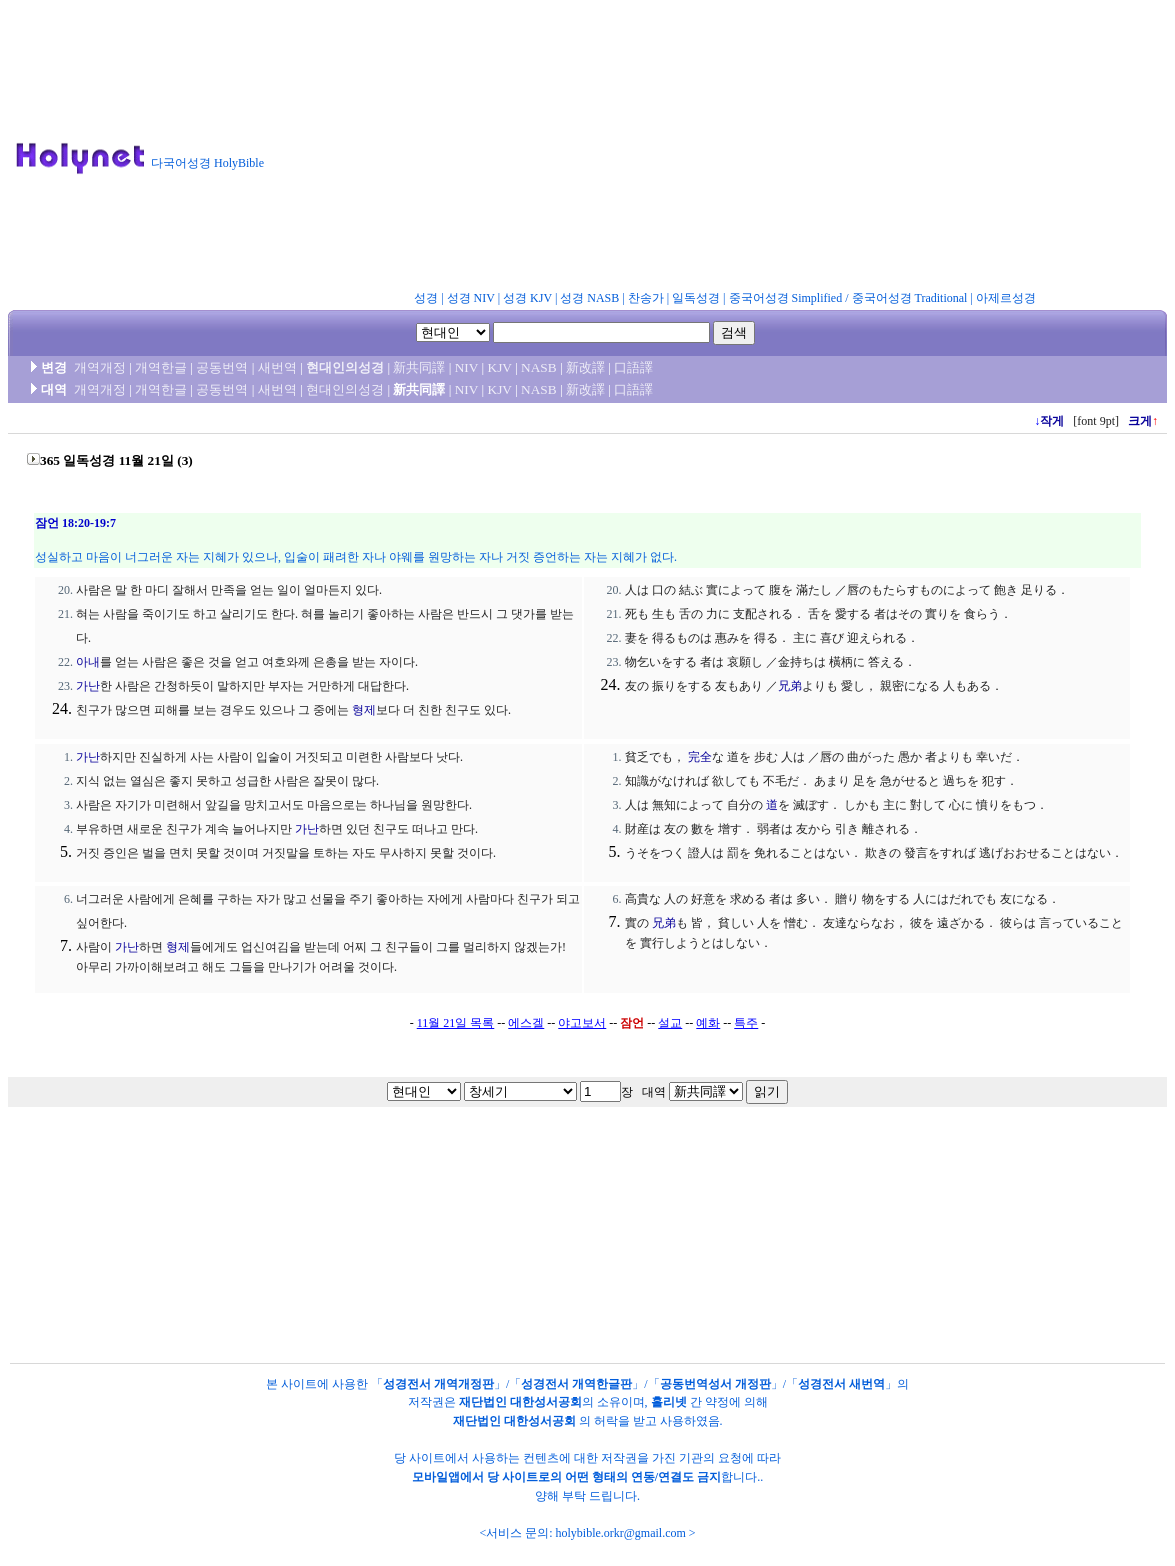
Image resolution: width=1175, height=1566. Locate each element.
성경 (426, 298)
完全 (700, 757)
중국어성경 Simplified (786, 298)
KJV (500, 367)
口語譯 (633, 367)
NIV (466, 367)
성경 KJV (527, 298)
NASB (539, 367)
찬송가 (646, 298)
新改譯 (585, 367)
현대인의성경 (345, 367)
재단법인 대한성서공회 (520, 1402)
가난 (88, 686)
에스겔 (526, 1023)
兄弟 (790, 686)
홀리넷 (669, 1402)
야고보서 (582, 1023)
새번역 (277, 367)
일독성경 (696, 298)
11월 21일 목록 (456, 1023)
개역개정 (100, 367)
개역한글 (161, 367)
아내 (88, 662)
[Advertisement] (728, 149)
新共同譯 (419, 367)
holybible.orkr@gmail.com (620, 1533)
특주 (746, 1023)
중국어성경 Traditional (910, 298)
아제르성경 (1006, 298)
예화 (708, 1023)
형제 (364, 710)
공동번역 (222, 367)
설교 (670, 1023)
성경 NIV (471, 298)
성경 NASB (589, 298)
